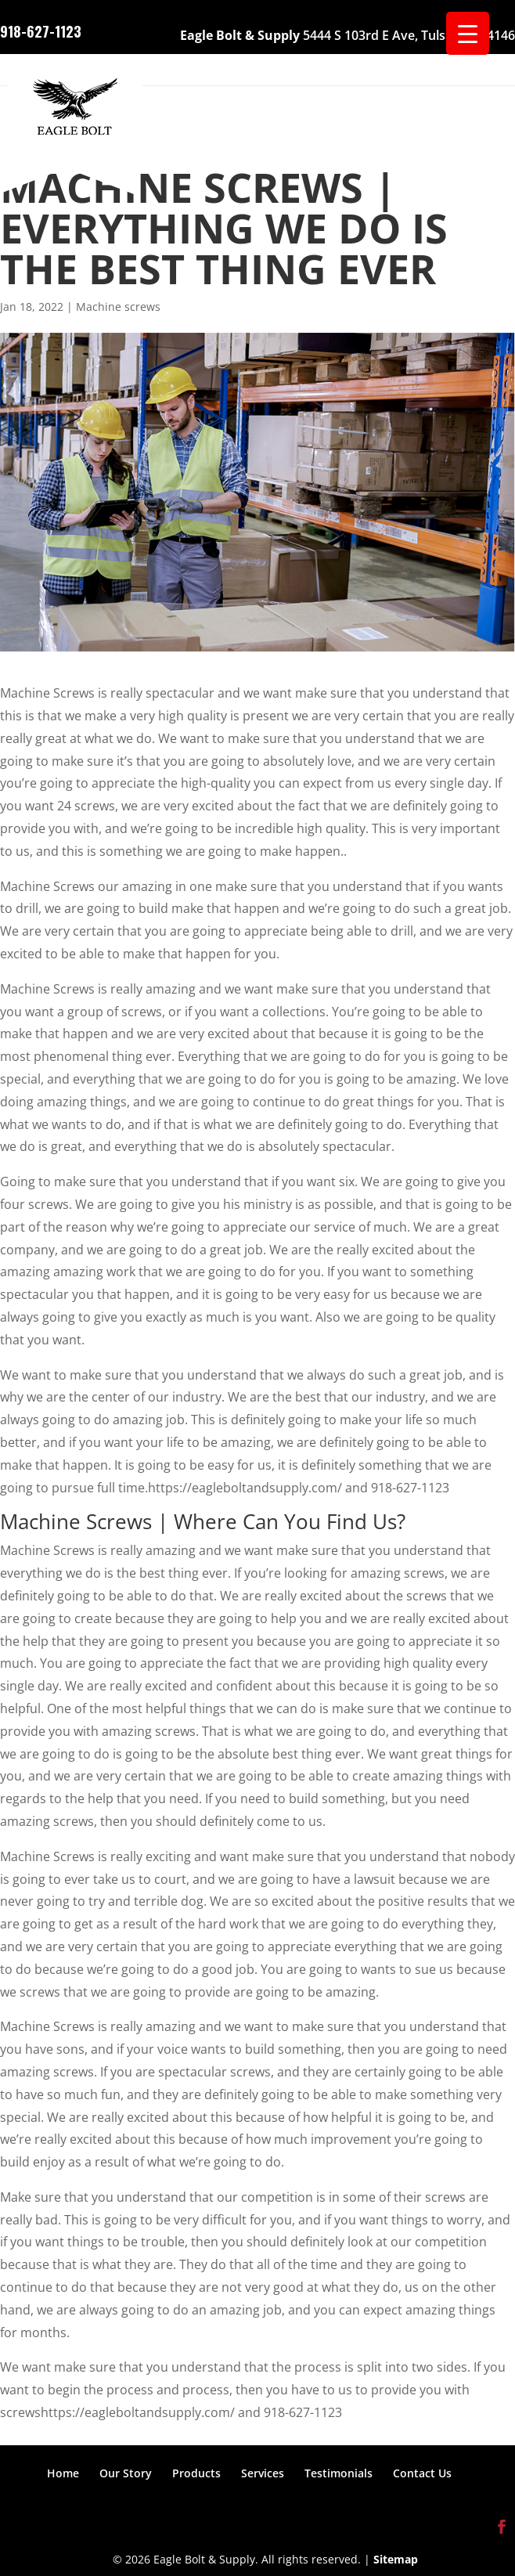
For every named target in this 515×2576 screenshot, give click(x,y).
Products (196, 2473)
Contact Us (422, 2473)
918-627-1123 (40, 29)
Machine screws (118, 306)
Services (262, 2473)
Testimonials (338, 2473)
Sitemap (395, 2559)
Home (63, 2473)
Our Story (125, 2473)
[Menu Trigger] (467, 33)
